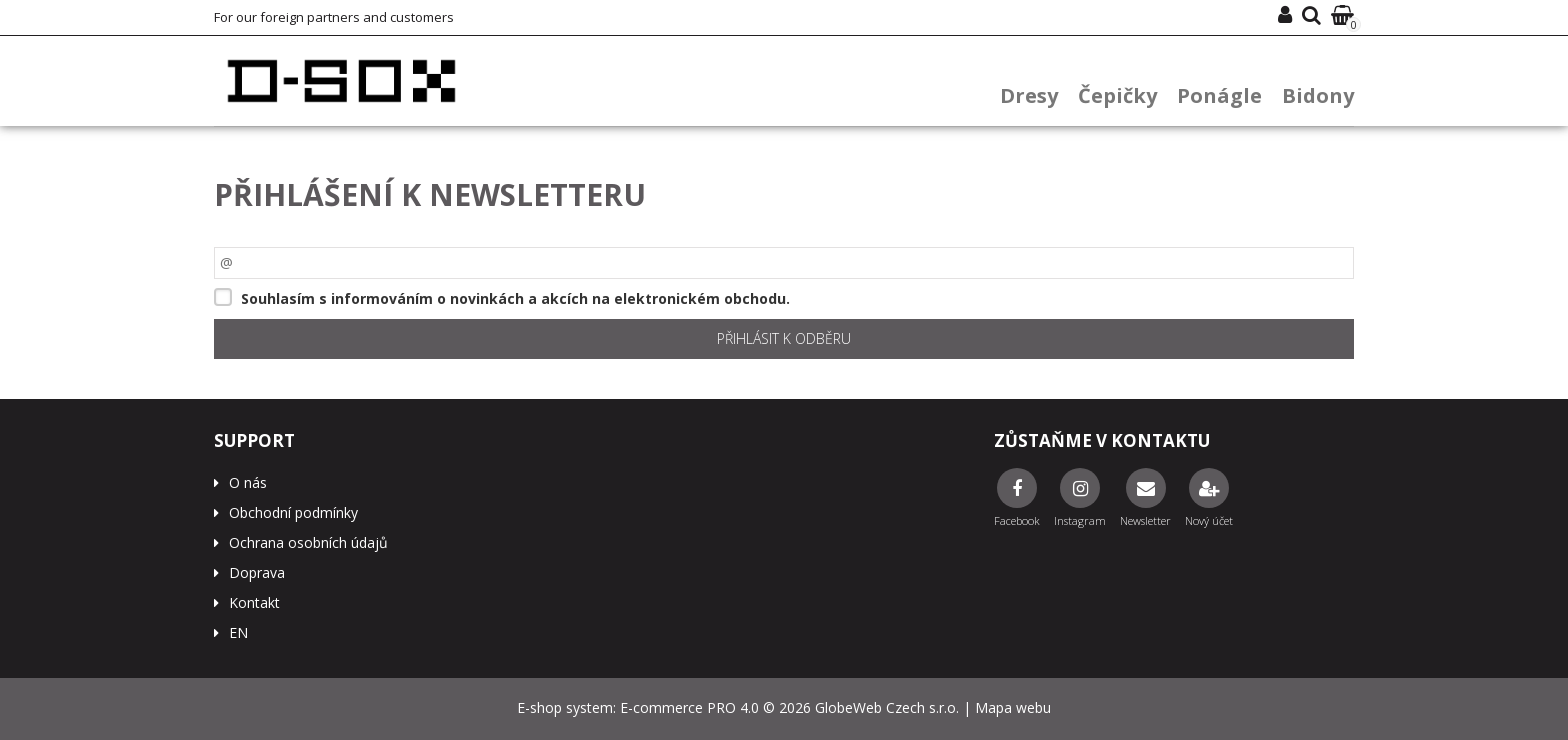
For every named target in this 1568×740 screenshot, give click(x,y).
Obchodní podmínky (293, 512)
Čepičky (1117, 95)
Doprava (257, 572)
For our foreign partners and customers (334, 17)
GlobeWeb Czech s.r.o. (887, 707)
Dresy (1029, 95)
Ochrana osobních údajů (308, 542)
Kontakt (254, 602)
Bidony (1318, 95)
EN (238, 632)
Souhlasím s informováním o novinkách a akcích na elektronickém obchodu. (515, 298)
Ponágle (1219, 95)
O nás (248, 482)
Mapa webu (1013, 707)
